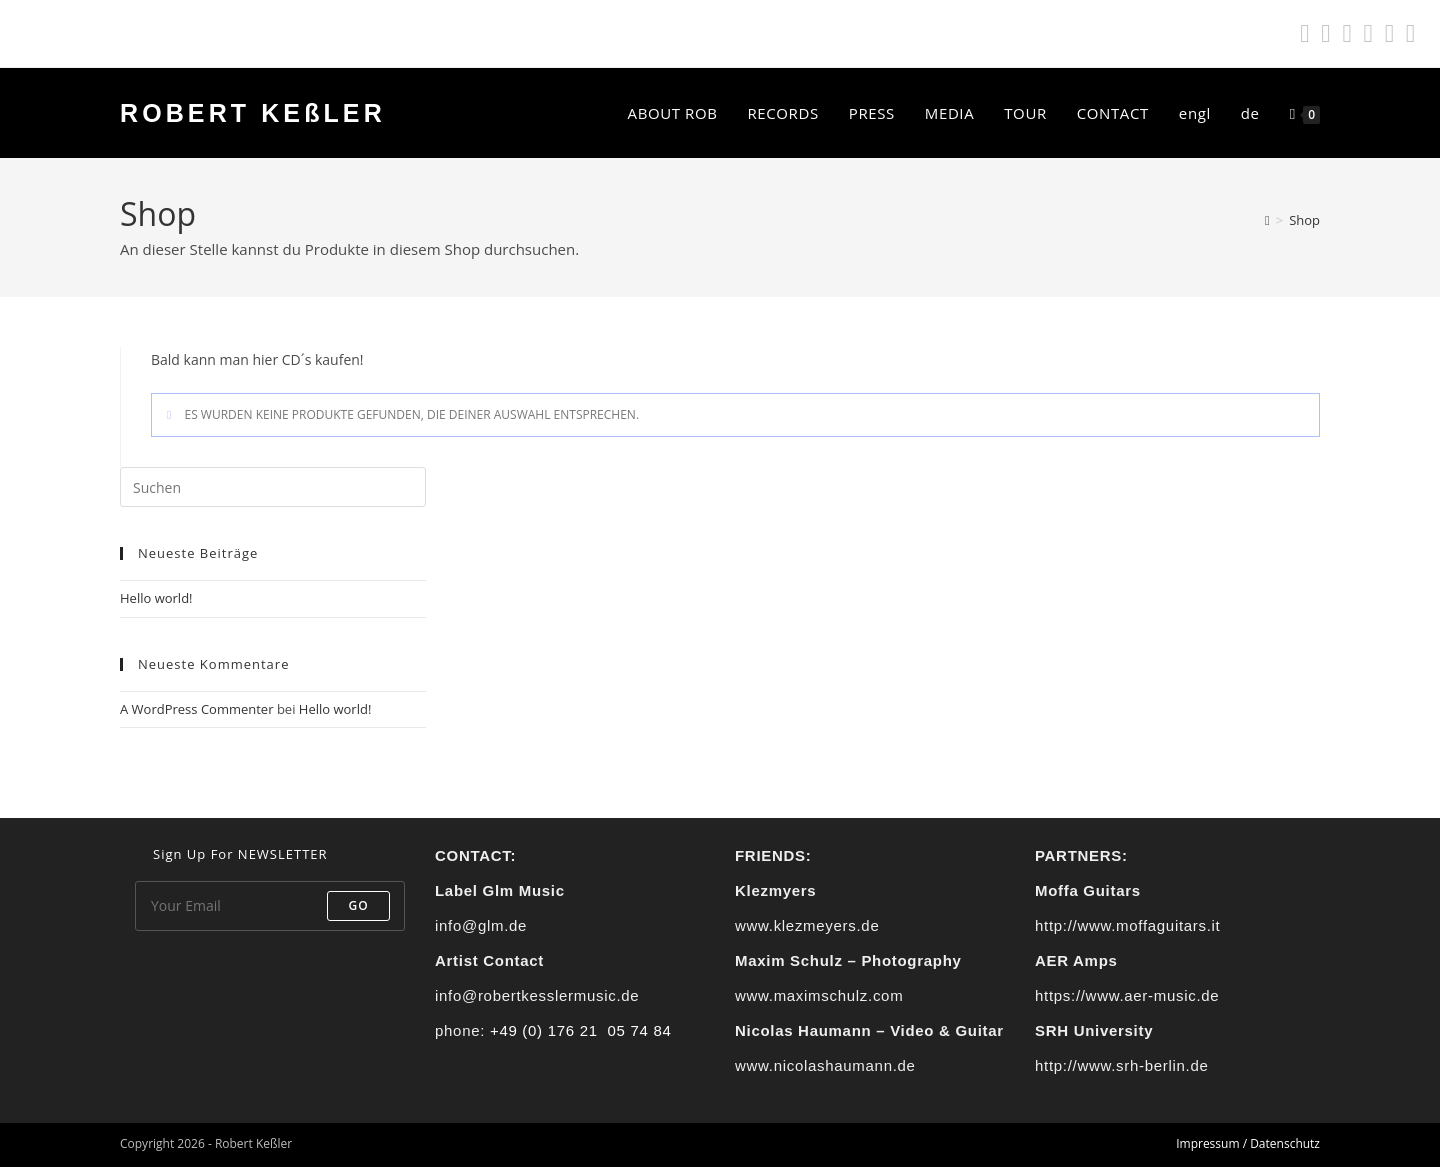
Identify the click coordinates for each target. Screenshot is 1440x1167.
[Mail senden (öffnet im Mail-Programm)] (1407, 33)
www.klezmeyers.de (807, 925)
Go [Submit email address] (358, 905)
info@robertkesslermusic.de (537, 995)
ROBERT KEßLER (253, 113)
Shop (1304, 220)
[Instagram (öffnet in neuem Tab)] (1346, 33)
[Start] (1267, 220)
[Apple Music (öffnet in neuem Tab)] (1368, 33)
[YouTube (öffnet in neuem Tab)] (1389, 33)
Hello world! (156, 598)
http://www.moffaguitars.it (1128, 925)
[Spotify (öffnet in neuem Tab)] (1304, 33)
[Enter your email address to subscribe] (270, 906)
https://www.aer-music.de (1127, 995)
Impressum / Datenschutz (1248, 1143)
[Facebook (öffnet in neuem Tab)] (1325, 33)
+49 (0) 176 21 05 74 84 (581, 1030)
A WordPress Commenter (197, 709)
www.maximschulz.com (819, 995)
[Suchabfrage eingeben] (273, 487)
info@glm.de (481, 925)
